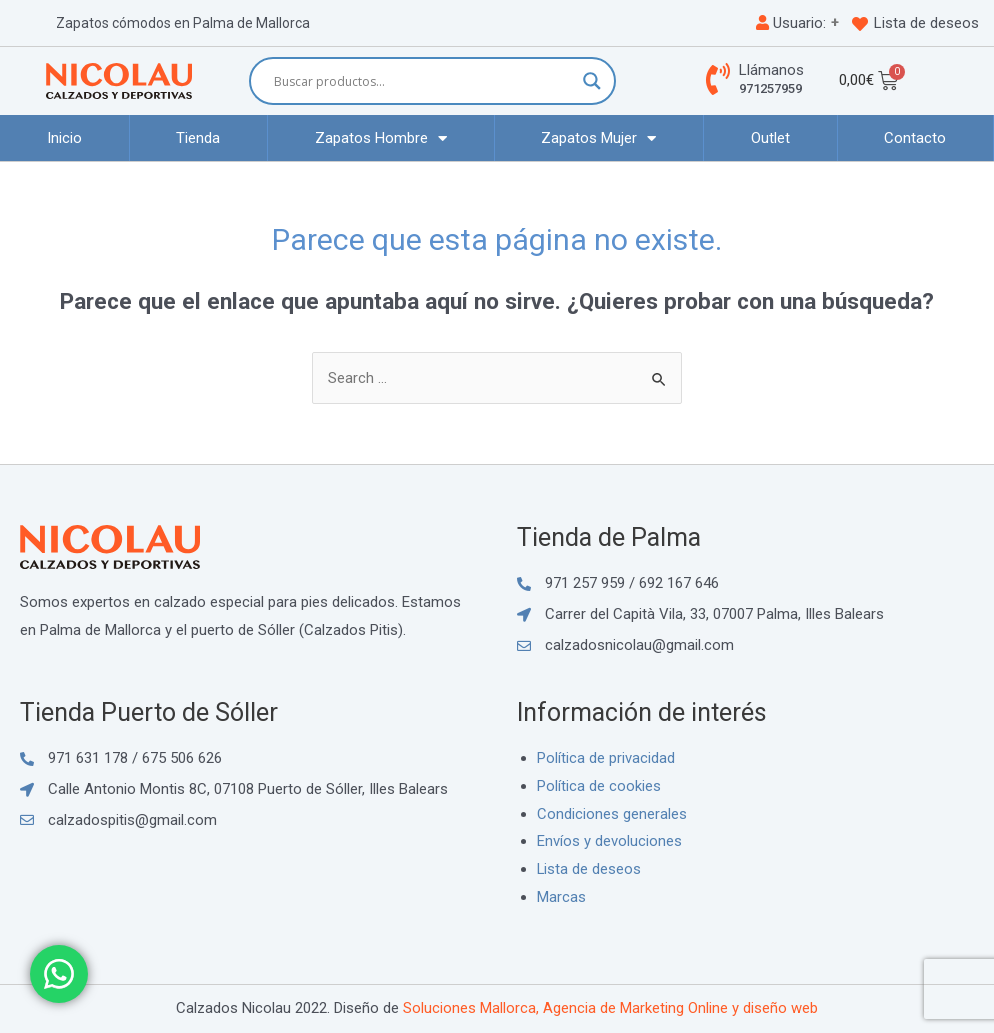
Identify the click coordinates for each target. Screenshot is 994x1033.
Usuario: (791, 23)
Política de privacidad (606, 758)
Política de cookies (599, 786)
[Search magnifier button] (592, 81)
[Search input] (424, 81)
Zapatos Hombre (381, 138)
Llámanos (771, 70)
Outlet (770, 138)
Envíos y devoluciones (609, 841)
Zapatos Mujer (598, 138)
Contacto (915, 138)
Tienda (198, 138)
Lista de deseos (926, 23)
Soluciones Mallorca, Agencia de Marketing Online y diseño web (610, 1008)
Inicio (64, 138)
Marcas (561, 897)
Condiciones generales (612, 814)
